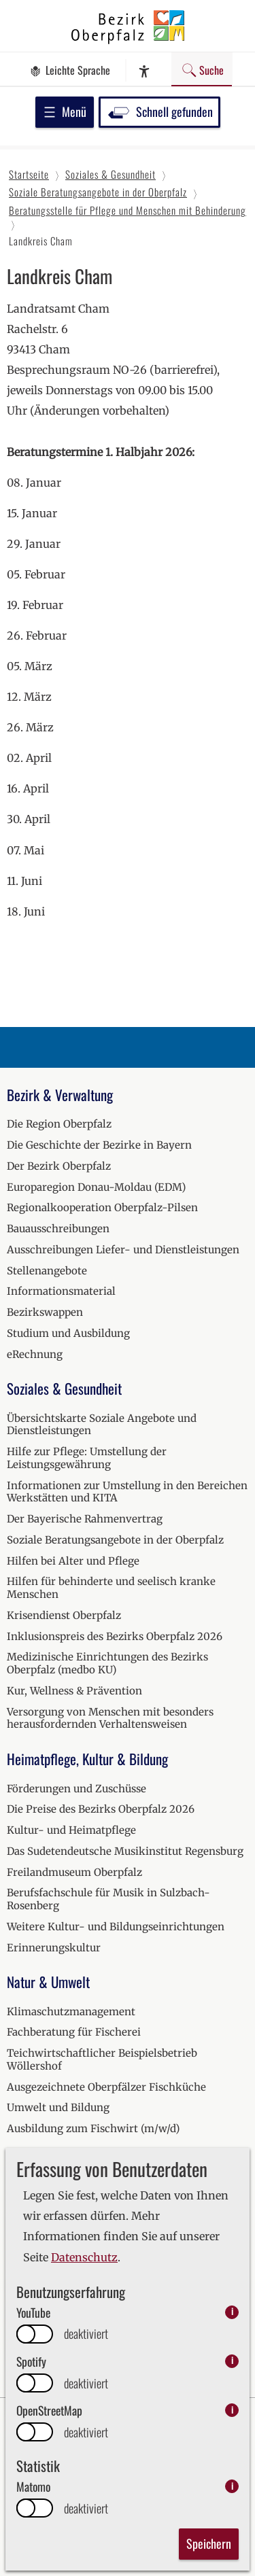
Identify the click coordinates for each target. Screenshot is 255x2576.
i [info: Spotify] (232, 2360)
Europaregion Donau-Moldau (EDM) (96, 1187)
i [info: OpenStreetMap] (232, 2409)
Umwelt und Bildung (58, 2107)
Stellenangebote (47, 1270)
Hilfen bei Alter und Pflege (73, 1560)
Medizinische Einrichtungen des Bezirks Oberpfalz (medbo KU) (107, 1663)
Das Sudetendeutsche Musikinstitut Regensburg (125, 1851)
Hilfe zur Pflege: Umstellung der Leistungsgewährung (87, 1458)
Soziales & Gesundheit (64, 1388)
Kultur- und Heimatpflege (71, 1830)
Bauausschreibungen (58, 1228)
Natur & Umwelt (48, 1981)
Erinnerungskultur (54, 1947)
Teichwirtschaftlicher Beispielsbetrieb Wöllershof (102, 2059)
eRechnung (35, 1354)
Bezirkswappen (45, 1312)
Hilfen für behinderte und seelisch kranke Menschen (111, 1588)
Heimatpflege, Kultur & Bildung (87, 1759)
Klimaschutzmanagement (71, 2011)
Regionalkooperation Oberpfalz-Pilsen (102, 1207)
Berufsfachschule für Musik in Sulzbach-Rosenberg (108, 1899)
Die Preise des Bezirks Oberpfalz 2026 (100, 1809)
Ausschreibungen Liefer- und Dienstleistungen (123, 1249)
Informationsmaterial (61, 1291)
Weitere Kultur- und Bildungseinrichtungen (115, 1926)
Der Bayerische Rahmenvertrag (85, 1518)
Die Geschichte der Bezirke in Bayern (99, 1144)
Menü (64, 111)
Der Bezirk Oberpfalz (59, 1166)
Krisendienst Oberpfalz (64, 1615)
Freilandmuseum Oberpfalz (74, 1872)
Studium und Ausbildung (68, 1333)
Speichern (208, 2543)
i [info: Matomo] (232, 2485)
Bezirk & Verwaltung (60, 1094)
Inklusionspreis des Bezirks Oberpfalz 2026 (114, 1636)
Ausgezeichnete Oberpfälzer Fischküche (106, 2087)
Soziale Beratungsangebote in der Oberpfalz (115, 1539)
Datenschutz (84, 2257)
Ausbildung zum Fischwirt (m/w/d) (93, 2128)
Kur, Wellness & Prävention (74, 1690)
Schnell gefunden (159, 111)
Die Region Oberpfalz (59, 1123)
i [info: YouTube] (232, 2311)
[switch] (34, 2334)
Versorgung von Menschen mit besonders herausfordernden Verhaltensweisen (110, 1718)
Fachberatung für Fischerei (74, 2031)
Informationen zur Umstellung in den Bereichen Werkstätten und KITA (127, 1492)
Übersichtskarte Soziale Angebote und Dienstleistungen (102, 1425)
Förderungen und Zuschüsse (76, 1788)
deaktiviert (86, 2334)
